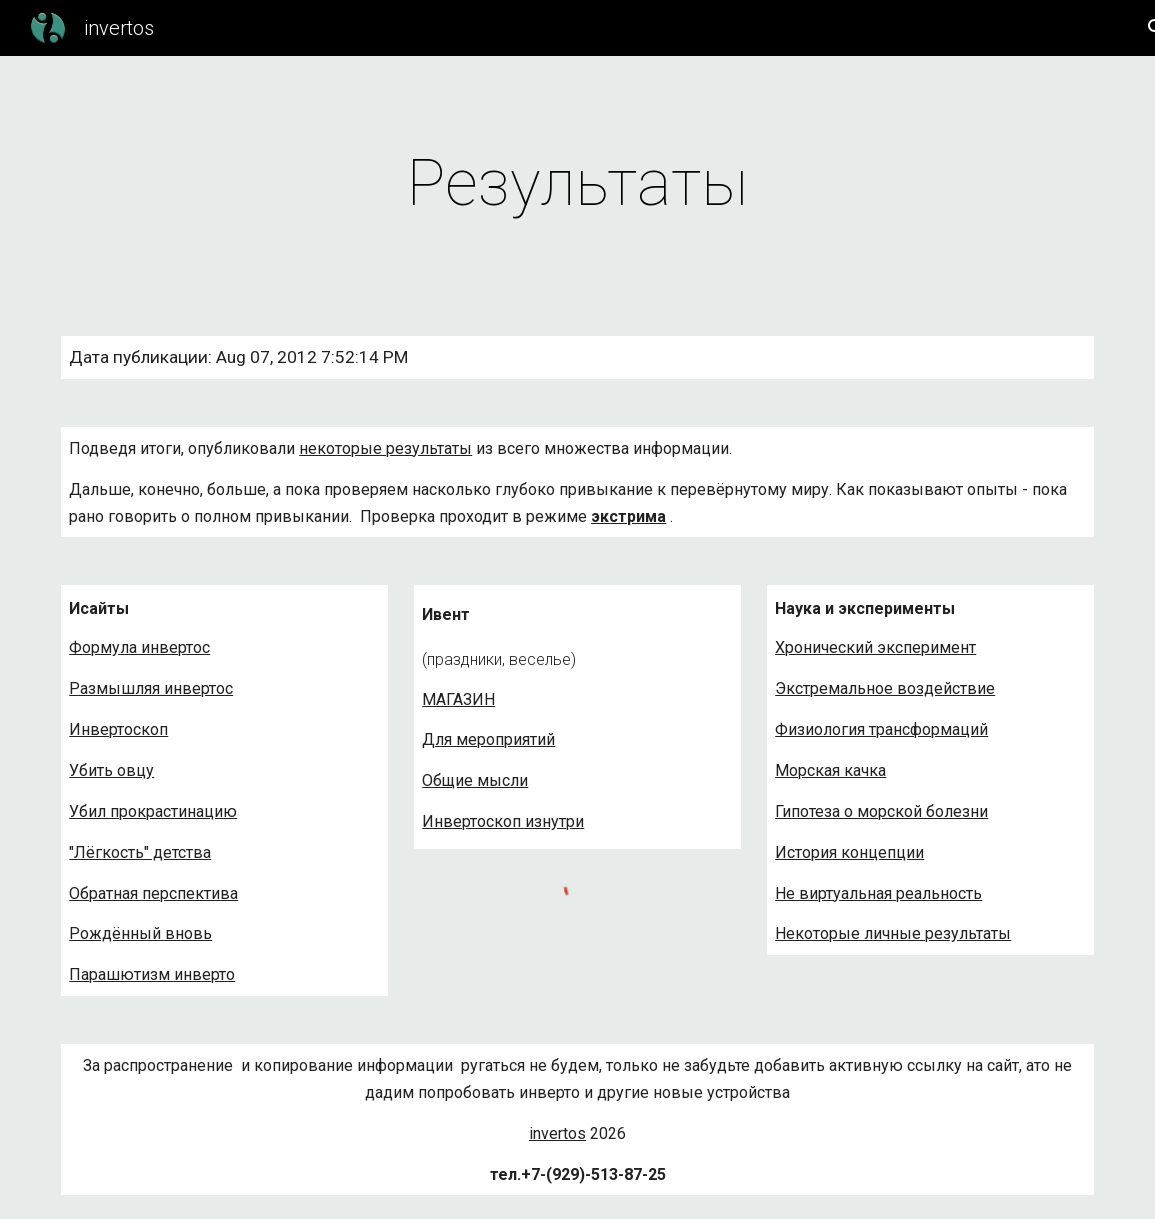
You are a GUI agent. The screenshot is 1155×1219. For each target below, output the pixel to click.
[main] (578, 184)
